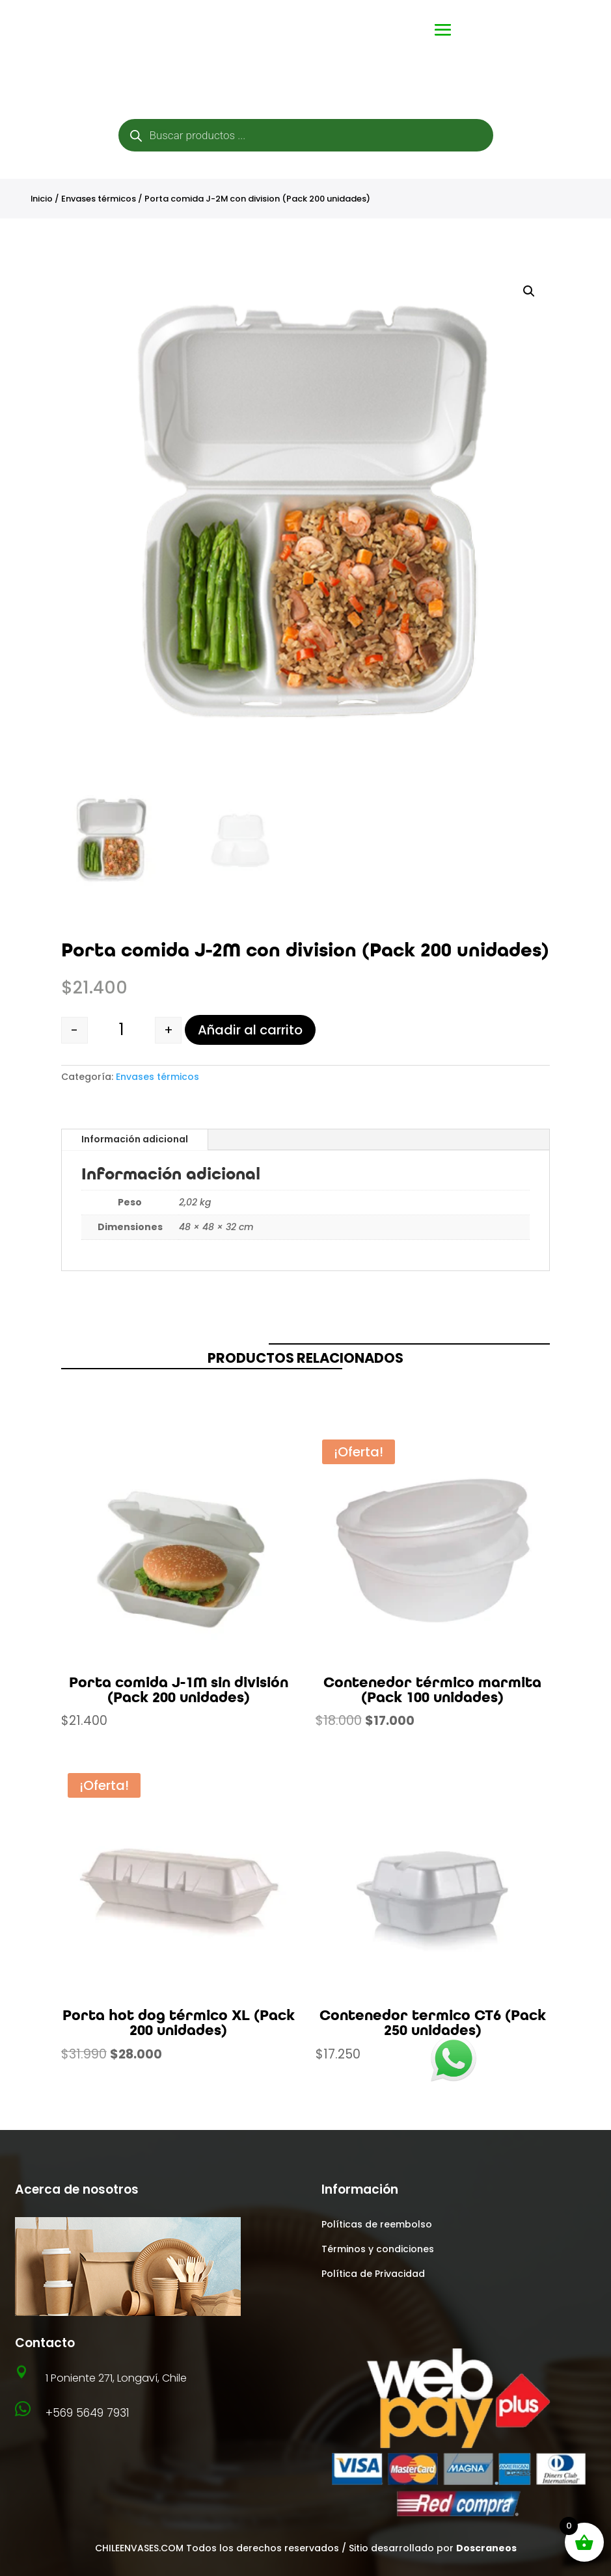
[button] (529, 291)
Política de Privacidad (373, 2273)
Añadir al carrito (250, 1030)
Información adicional (134, 1139)
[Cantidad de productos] (121, 1030)
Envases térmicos (98, 198)
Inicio (42, 198)
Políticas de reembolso (376, 2224)
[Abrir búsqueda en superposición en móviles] (306, 135)
